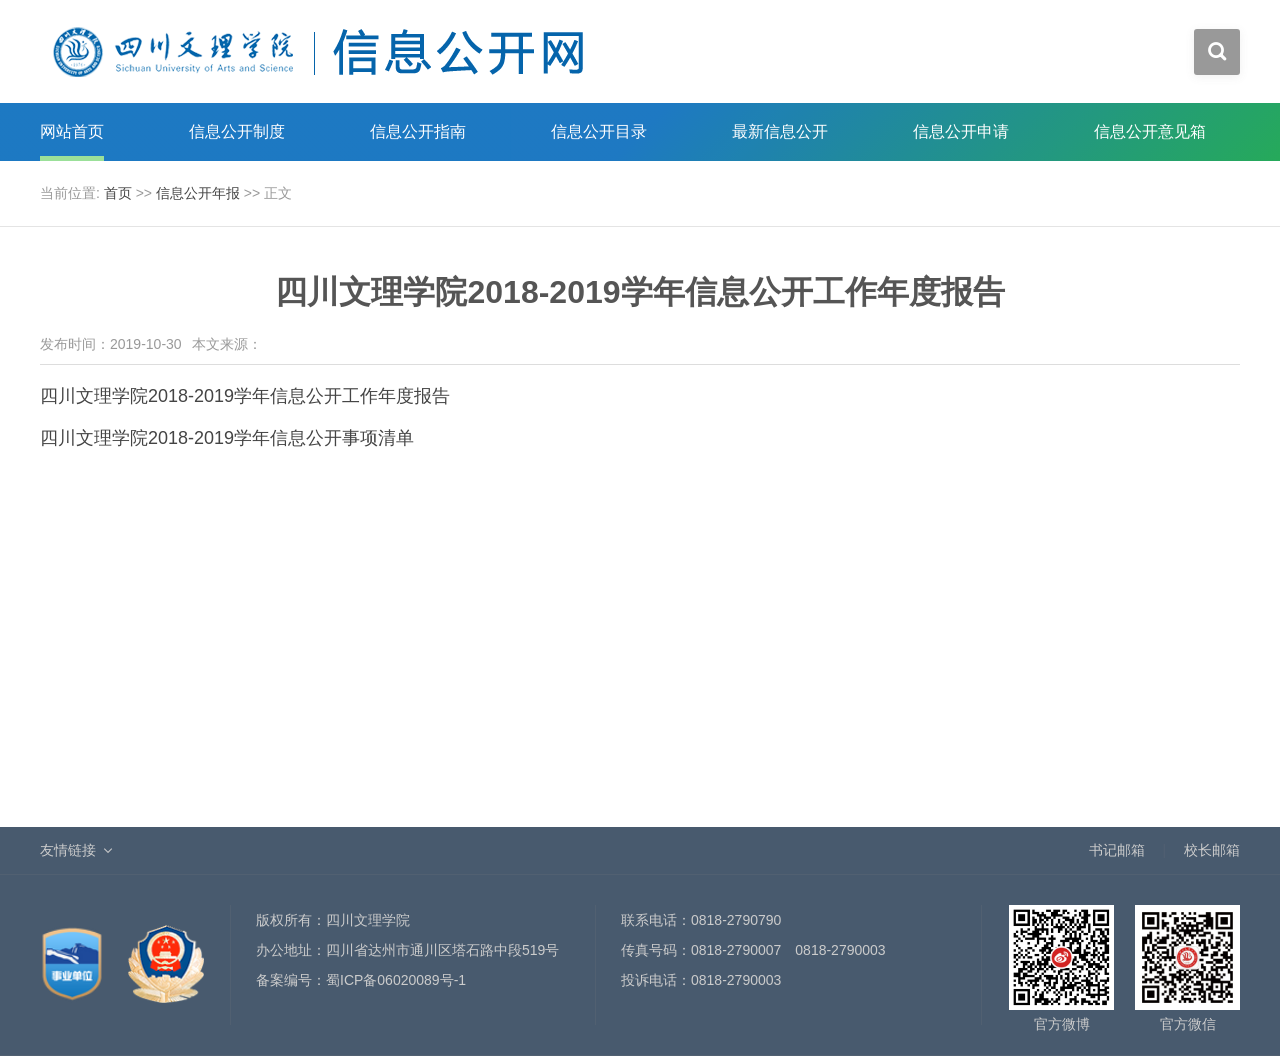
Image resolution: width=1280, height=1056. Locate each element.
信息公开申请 (961, 131)
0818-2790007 (736, 950)
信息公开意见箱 (1150, 131)
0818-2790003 (840, 950)
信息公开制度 (237, 131)
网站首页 (72, 131)
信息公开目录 (599, 131)
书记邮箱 (1117, 850)
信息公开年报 (198, 193)
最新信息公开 (780, 131)
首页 (118, 193)
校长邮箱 (1212, 850)
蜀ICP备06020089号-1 (396, 980)
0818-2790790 (736, 920)
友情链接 (68, 850)
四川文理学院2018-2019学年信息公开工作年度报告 (245, 396)
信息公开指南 (418, 131)
